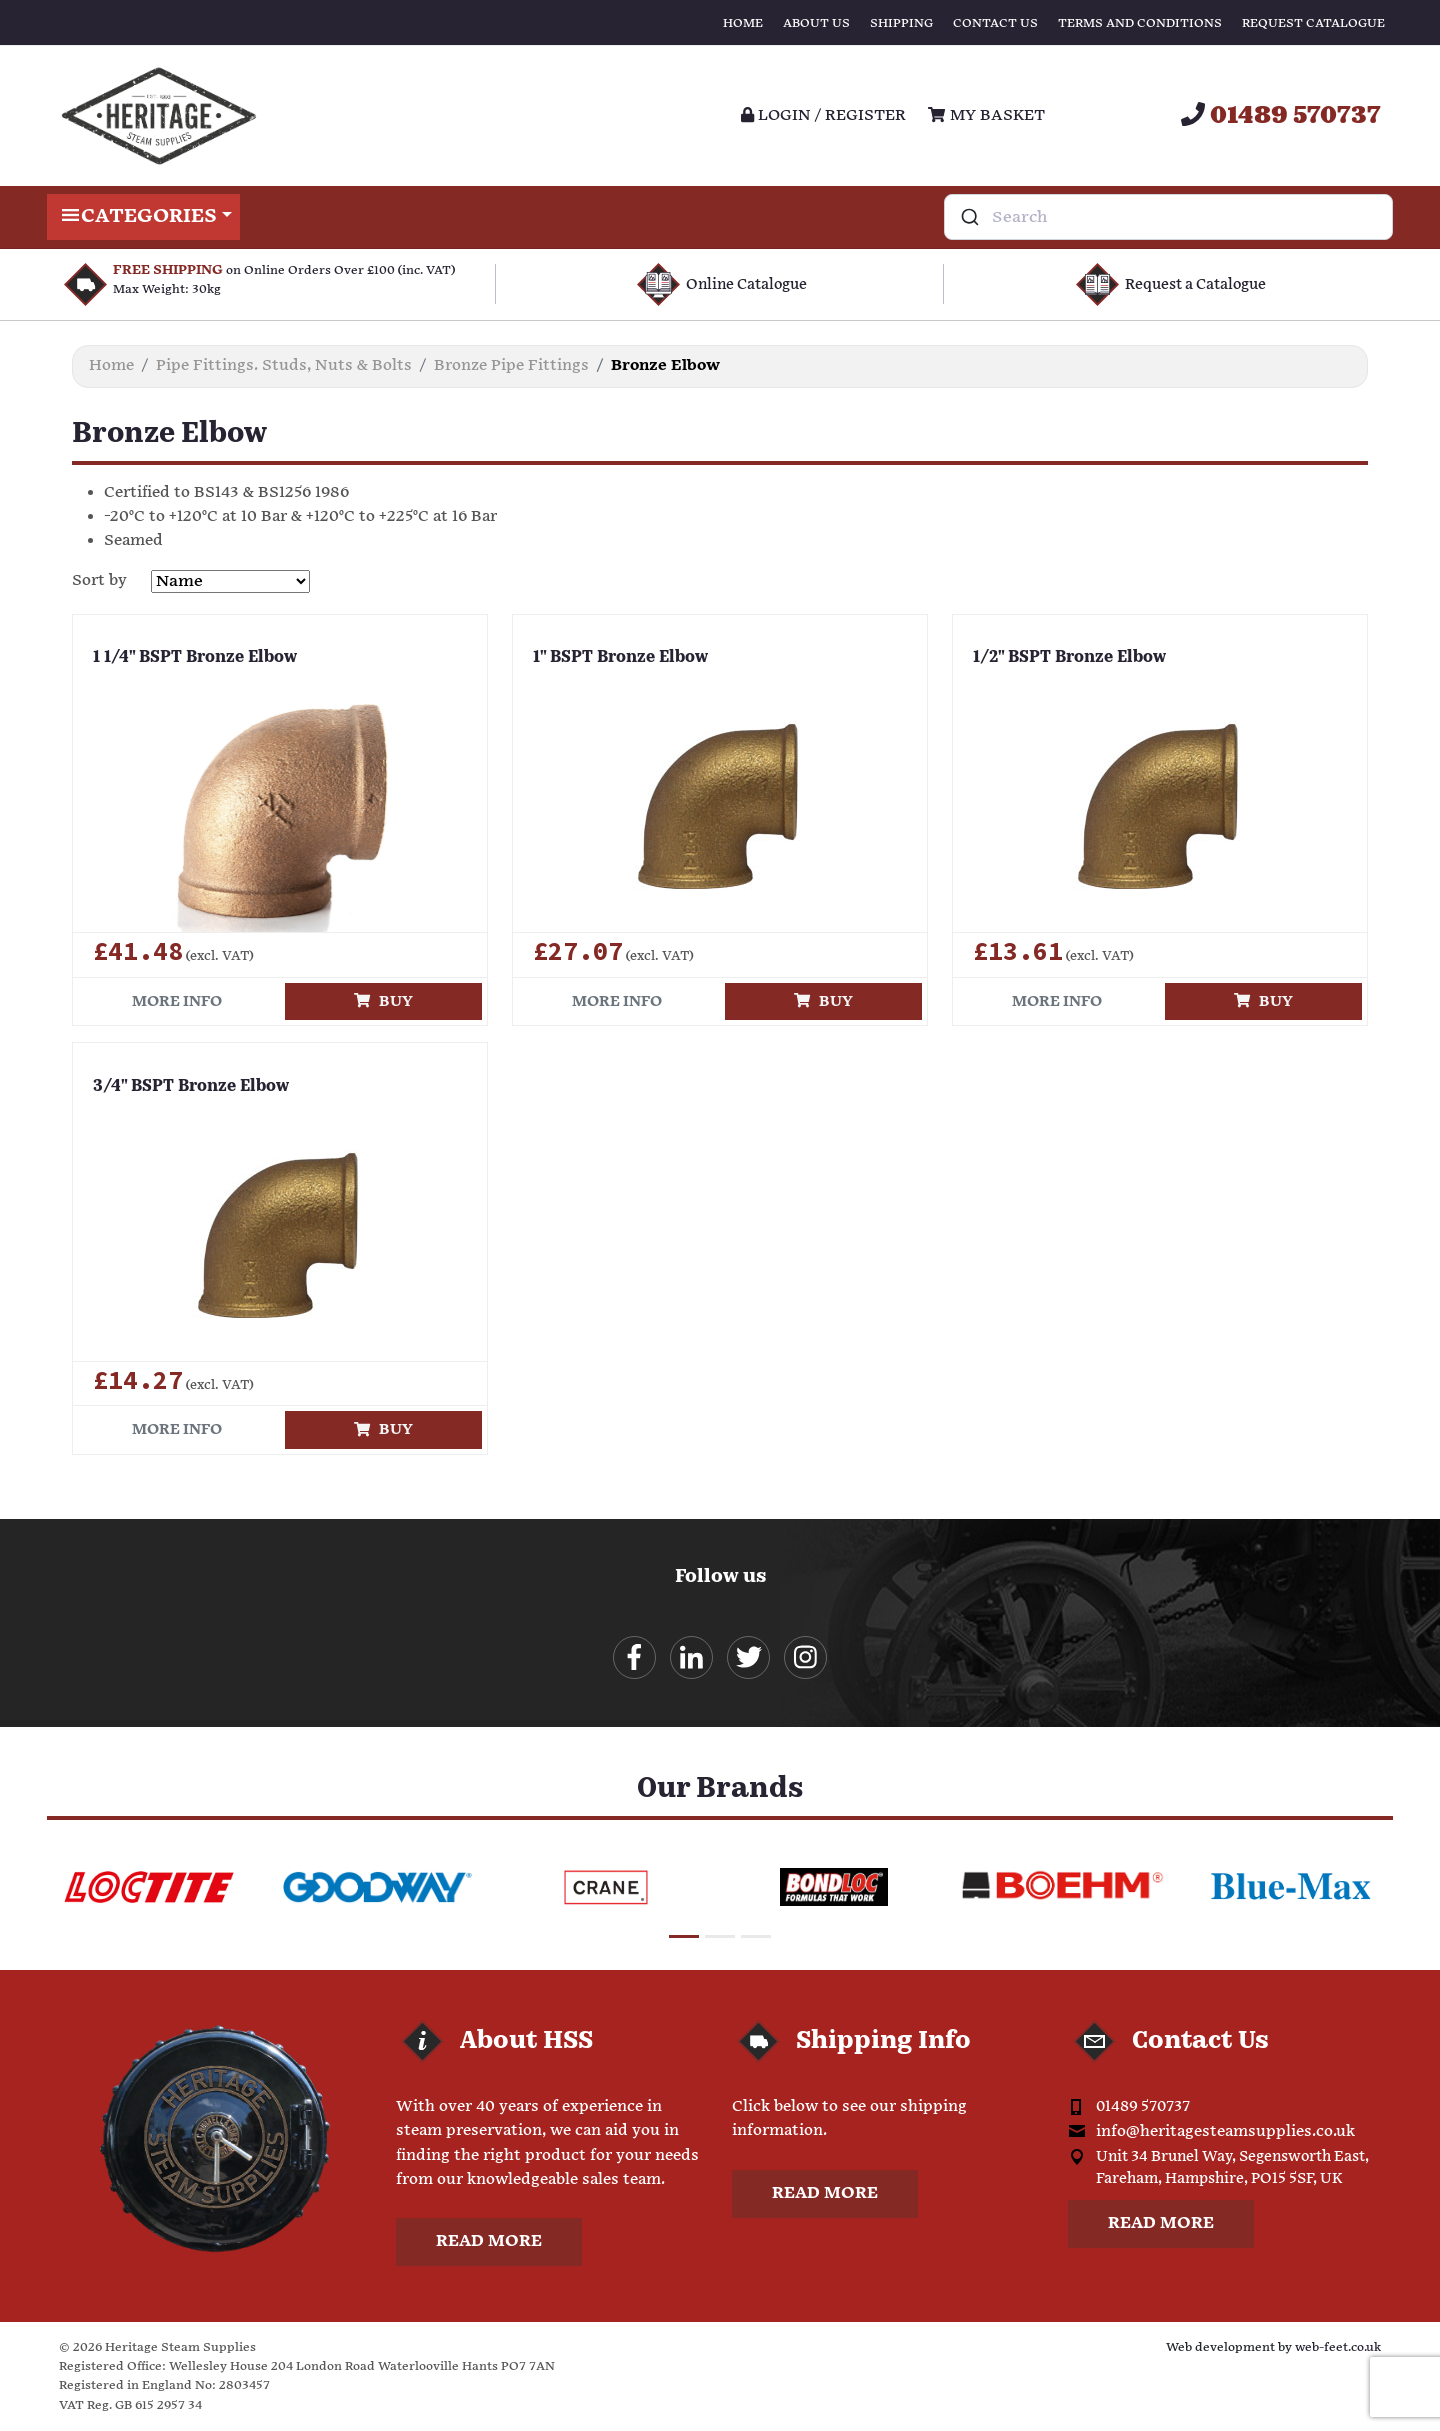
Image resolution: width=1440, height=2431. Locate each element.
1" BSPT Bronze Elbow (620, 658)
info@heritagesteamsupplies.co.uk (1225, 2131)
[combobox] (1168, 217)
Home (743, 23)
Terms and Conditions (1140, 23)
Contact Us (995, 23)
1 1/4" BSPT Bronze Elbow (195, 658)
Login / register (823, 115)
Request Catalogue (1313, 23)
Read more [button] (489, 2241)
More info (177, 1001)
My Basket (986, 115)
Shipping (901, 23)
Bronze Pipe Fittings (511, 365)
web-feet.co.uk (1338, 2347)
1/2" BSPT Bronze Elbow (1069, 658)
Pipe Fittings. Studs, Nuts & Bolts (284, 365)
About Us (816, 23)
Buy (383, 1001)
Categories (143, 217)
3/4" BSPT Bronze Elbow (191, 1087)
